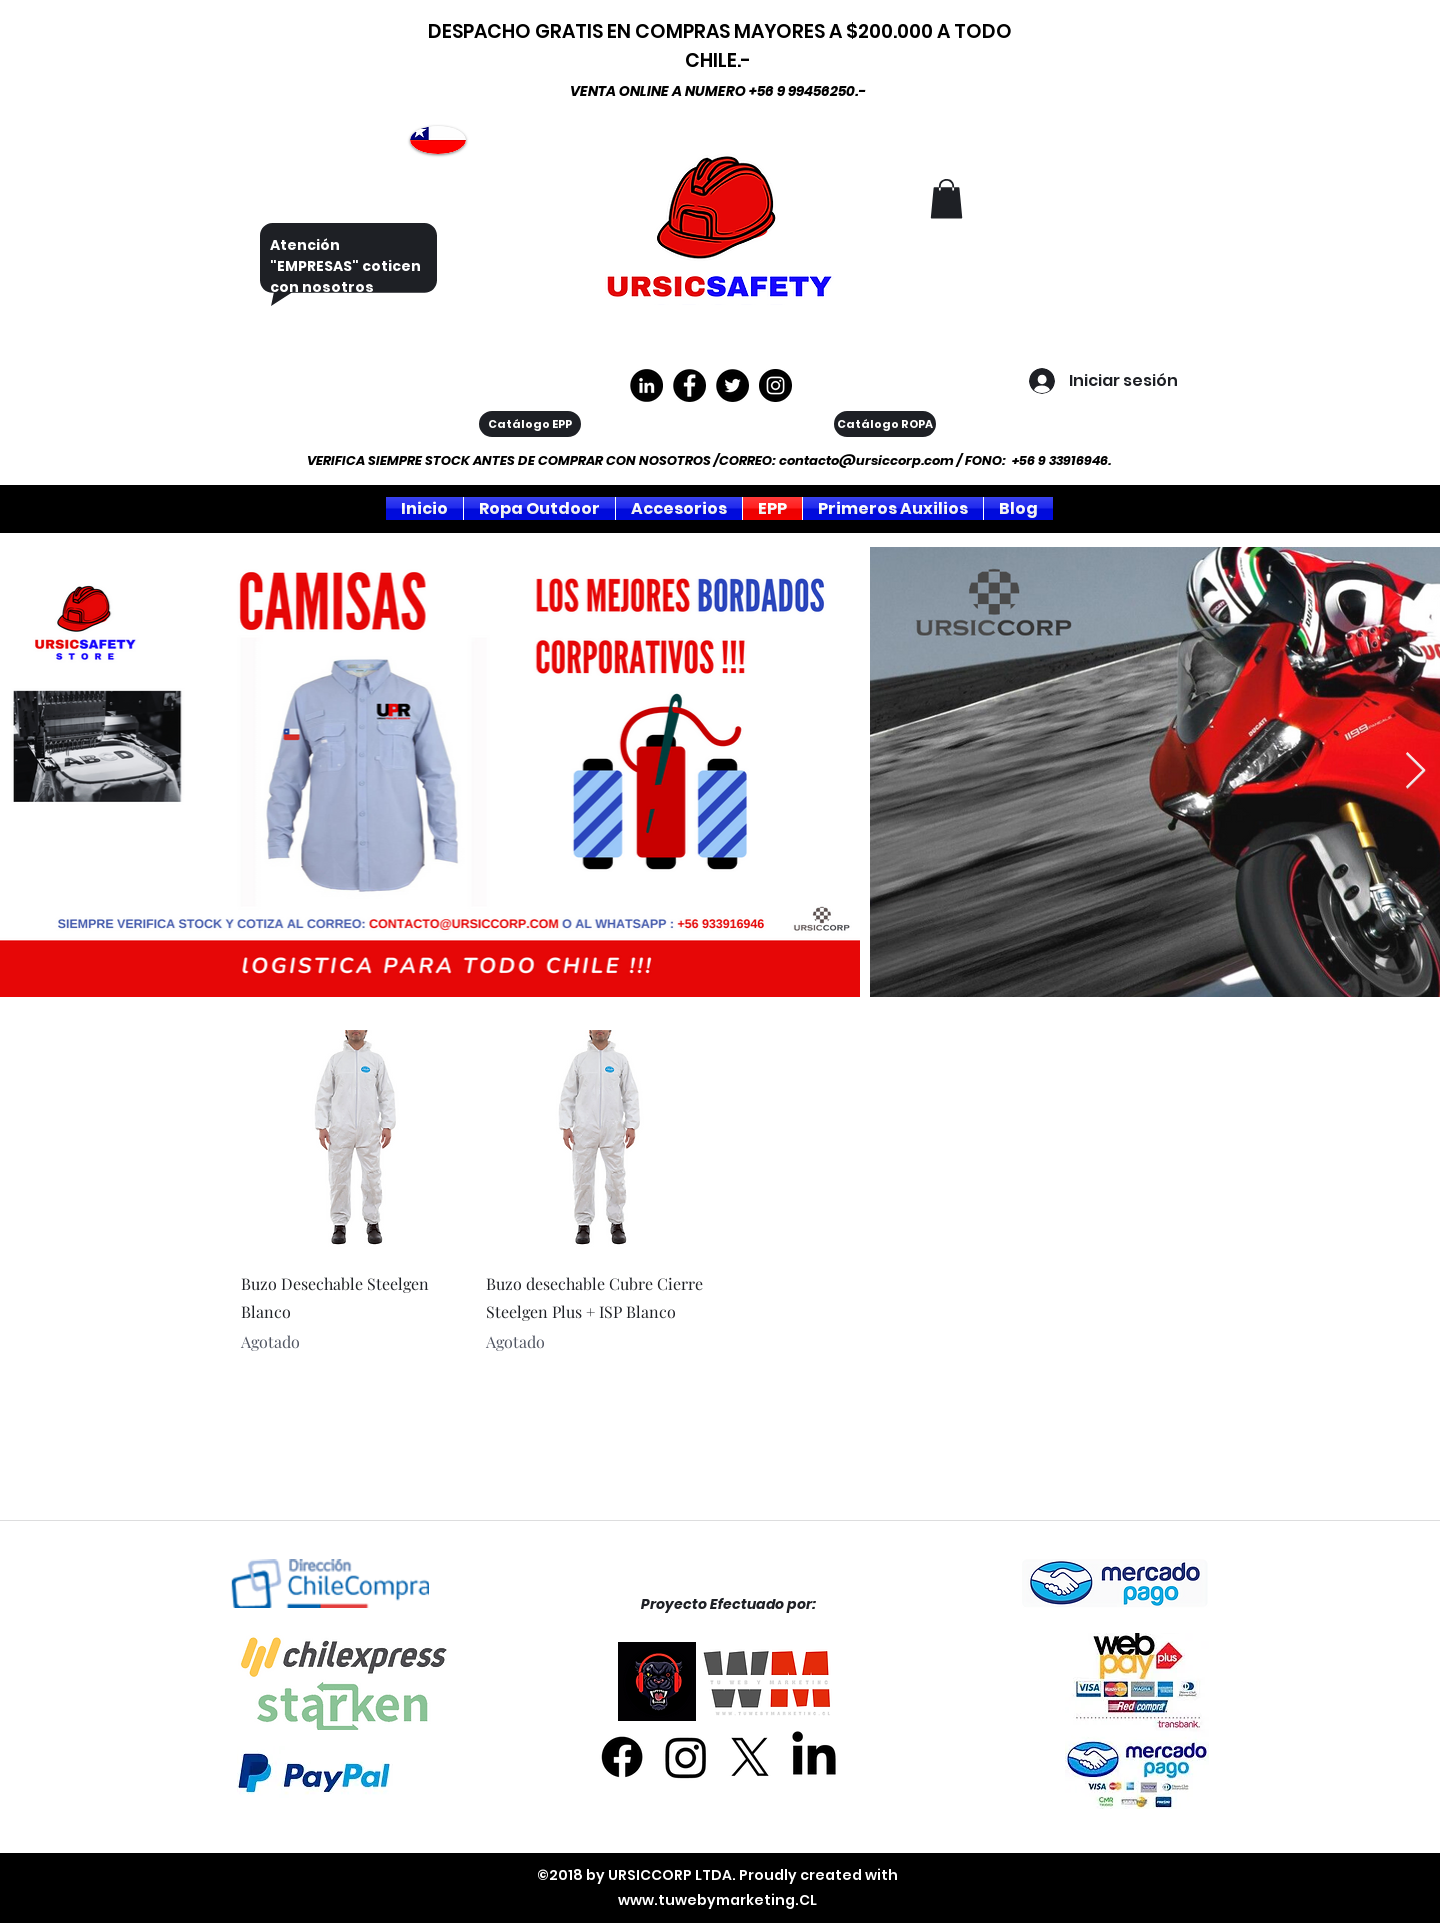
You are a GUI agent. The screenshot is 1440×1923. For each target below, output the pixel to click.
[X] (750, 1757)
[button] (946, 198)
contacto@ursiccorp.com (866, 460)
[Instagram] (775, 385)
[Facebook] (622, 1757)
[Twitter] (732, 385)
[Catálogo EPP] (530, 424)
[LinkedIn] (814, 1757)
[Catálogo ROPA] (885, 424)
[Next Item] (1415, 771)
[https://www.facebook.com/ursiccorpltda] (689, 385)
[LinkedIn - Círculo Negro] (646, 385)
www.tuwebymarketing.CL (717, 1900)
